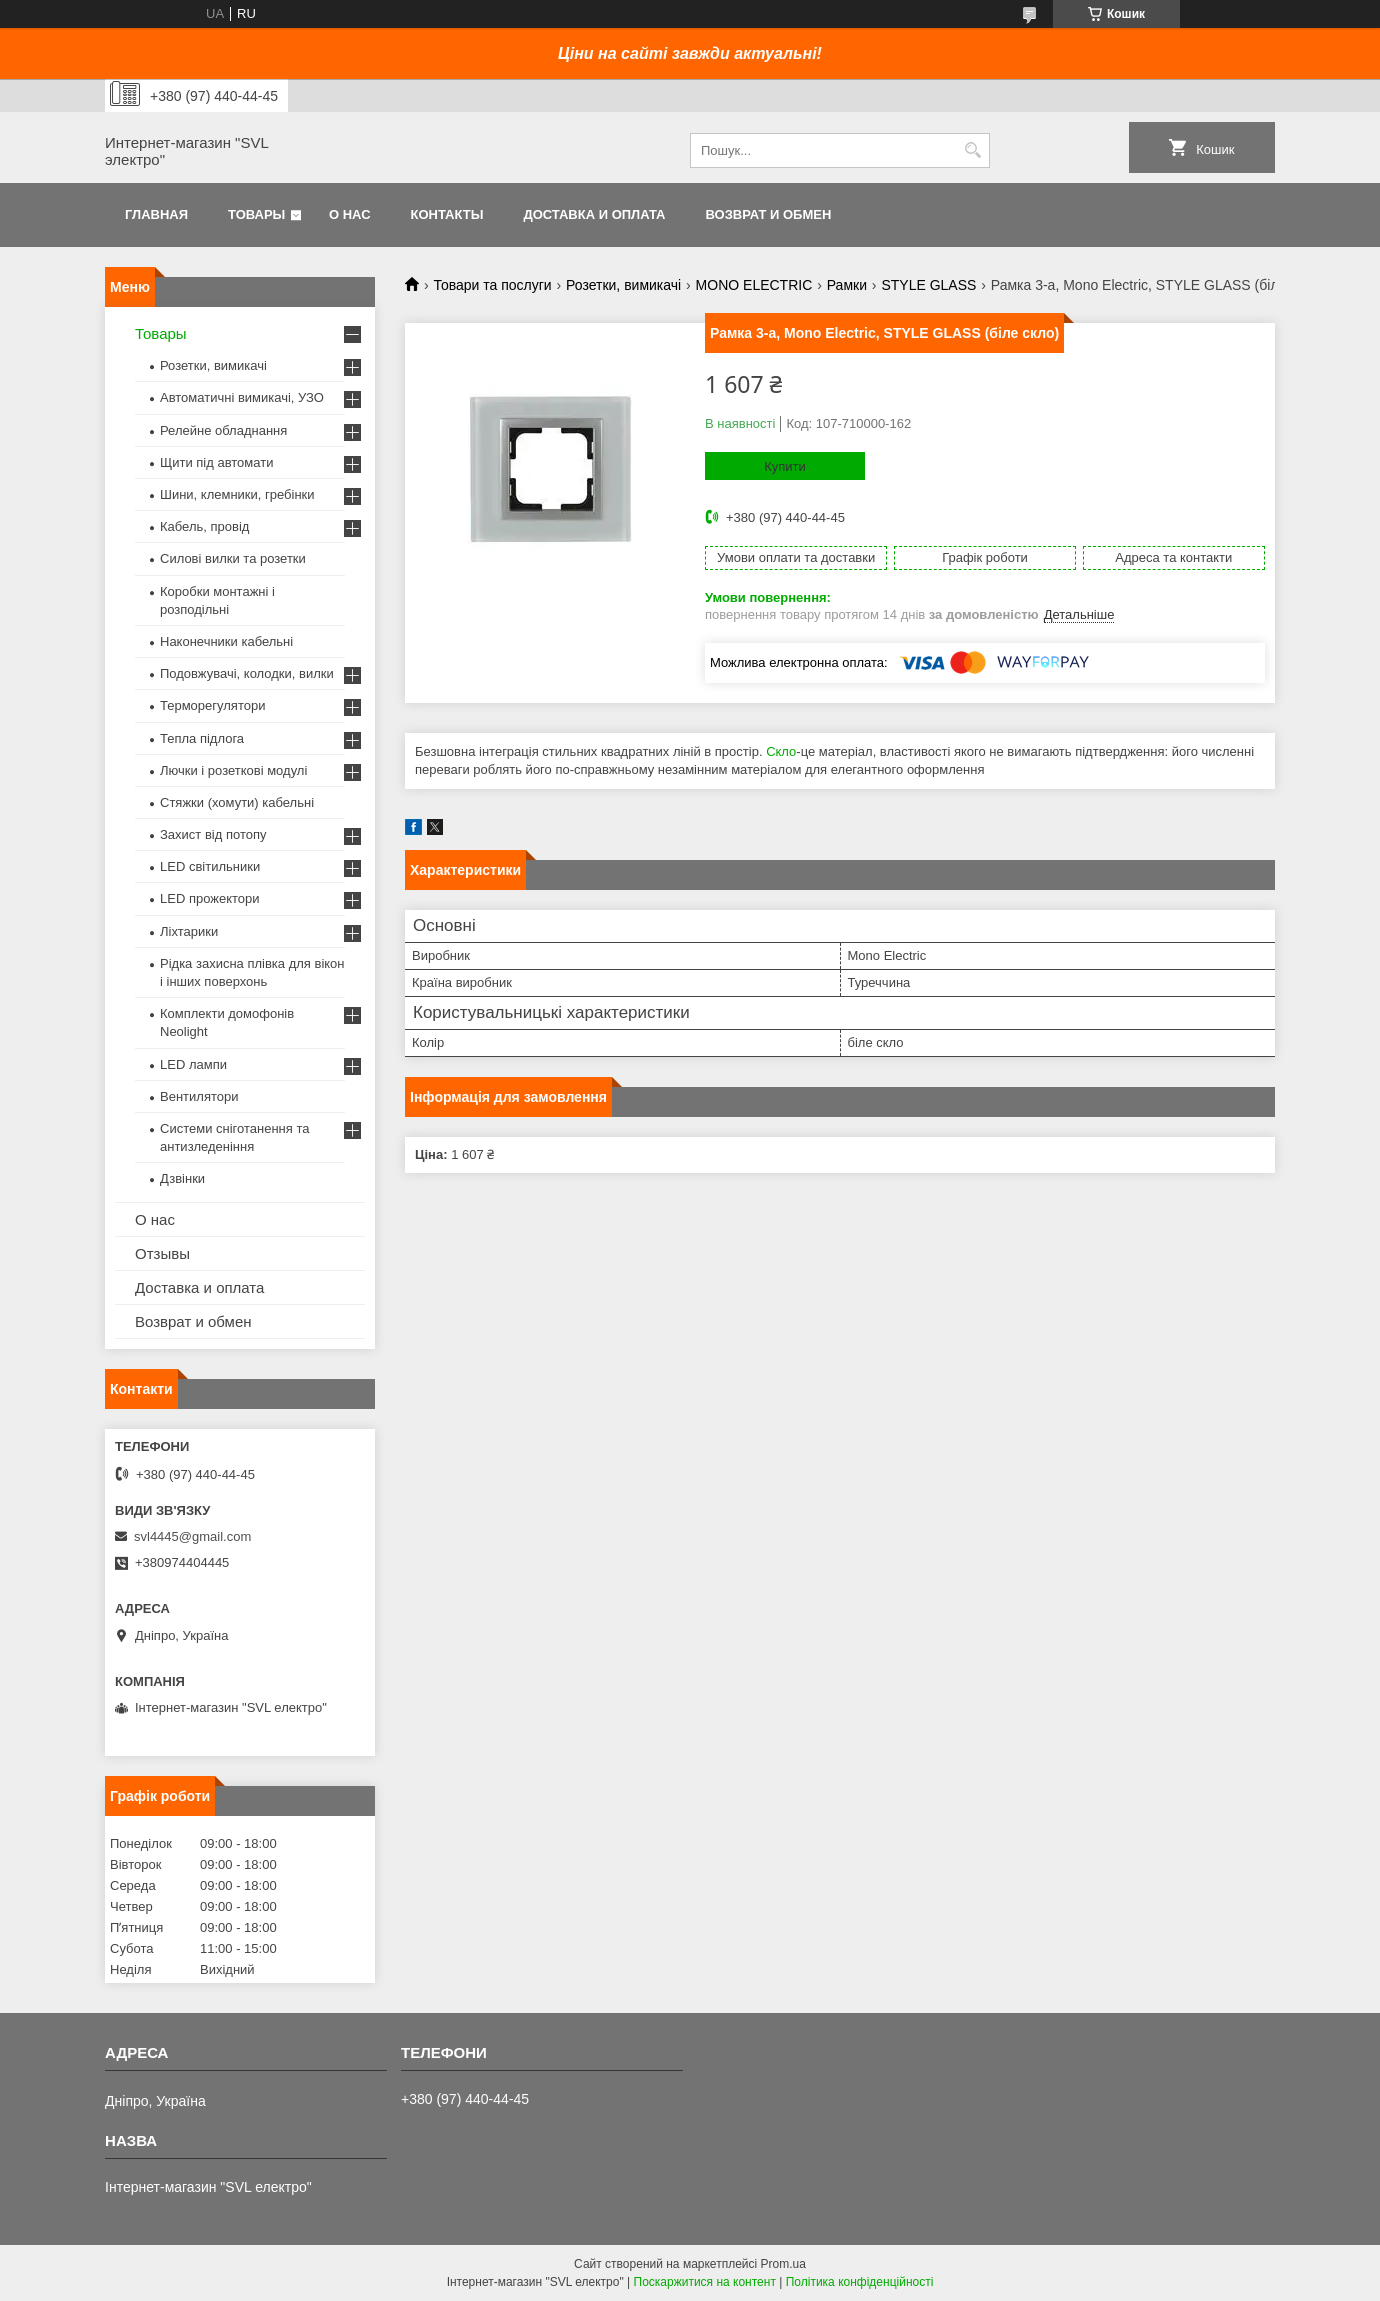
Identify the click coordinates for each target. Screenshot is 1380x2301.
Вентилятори (199, 1096)
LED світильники (210, 866)
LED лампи (193, 1064)
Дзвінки (182, 1178)
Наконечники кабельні (226, 641)
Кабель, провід (204, 526)
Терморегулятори (212, 705)
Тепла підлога (202, 738)
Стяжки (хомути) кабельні (237, 802)
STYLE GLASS (928, 285)
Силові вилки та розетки (233, 558)
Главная (156, 214)
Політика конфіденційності (860, 2282)
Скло (781, 751)
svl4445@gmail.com (192, 1536)
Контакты (447, 214)
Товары (256, 214)
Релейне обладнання (223, 430)
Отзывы (162, 1253)
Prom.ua (783, 2264)
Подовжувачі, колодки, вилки (247, 673)
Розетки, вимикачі (623, 285)
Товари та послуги (492, 285)
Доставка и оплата (594, 214)
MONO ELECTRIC (754, 285)
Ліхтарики (189, 931)
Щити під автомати (216, 462)
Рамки (847, 285)
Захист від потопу (213, 834)
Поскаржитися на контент (705, 2282)
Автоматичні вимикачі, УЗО (242, 397)
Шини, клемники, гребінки (237, 494)
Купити (785, 466)
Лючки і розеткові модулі (233, 770)
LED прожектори (210, 898)
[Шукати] (972, 150)
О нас (350, 214)
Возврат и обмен (768, 214)
